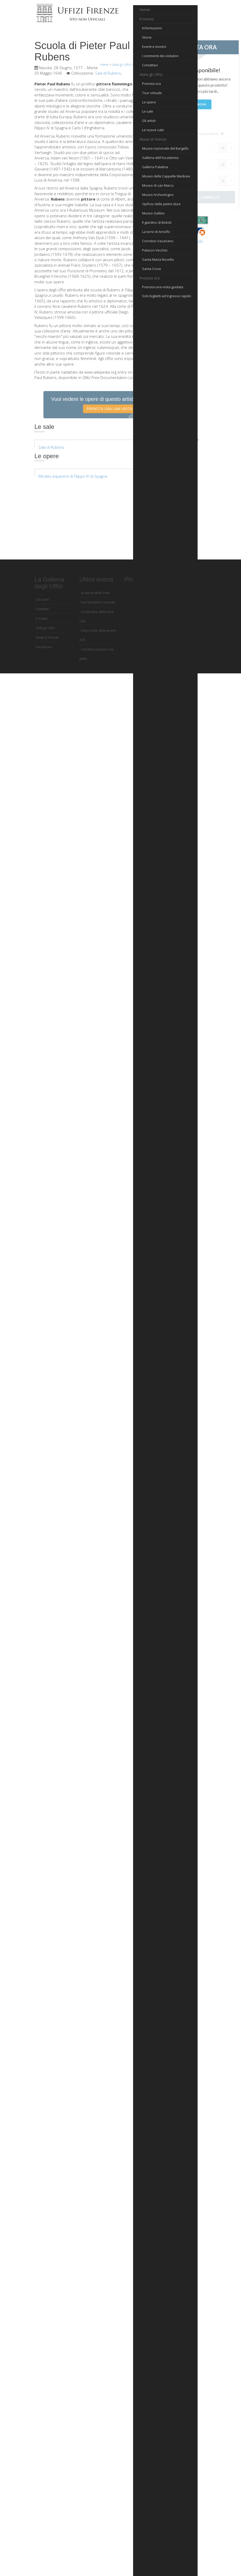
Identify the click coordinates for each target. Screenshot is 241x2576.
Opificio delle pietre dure (161, 204)
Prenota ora (151, 83)
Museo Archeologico (158, 194)
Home (145, 9)
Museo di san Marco (158, 185)
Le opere (149, 102)
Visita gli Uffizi (151, 74)
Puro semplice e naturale (98, 602)
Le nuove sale (153, 130)
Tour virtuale (152, 93)
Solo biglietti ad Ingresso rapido (166, 296)
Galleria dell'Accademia (160, 157)
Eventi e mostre (154, 46)
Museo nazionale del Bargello (165, 148)
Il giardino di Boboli (156, 222)
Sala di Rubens (108, 73)
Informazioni (152, 28)
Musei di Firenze (153, 139)
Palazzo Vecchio (155, 250)
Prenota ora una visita (111, 408)
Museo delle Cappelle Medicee (166, 176)
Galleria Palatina (155, 167)
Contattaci (150, 65)
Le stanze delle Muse (95, 593)
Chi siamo (42, 599)
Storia (146, 37)
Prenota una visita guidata (162, 287)
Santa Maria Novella (158, 259)
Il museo (147, 18)
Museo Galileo (153, 213)
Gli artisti (149, 120)
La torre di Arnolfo (156, 231)
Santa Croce (151, 268)
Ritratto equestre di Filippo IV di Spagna (73, 476)
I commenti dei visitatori (160, 55)
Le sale (147, 111)
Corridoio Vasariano (157, 241)
